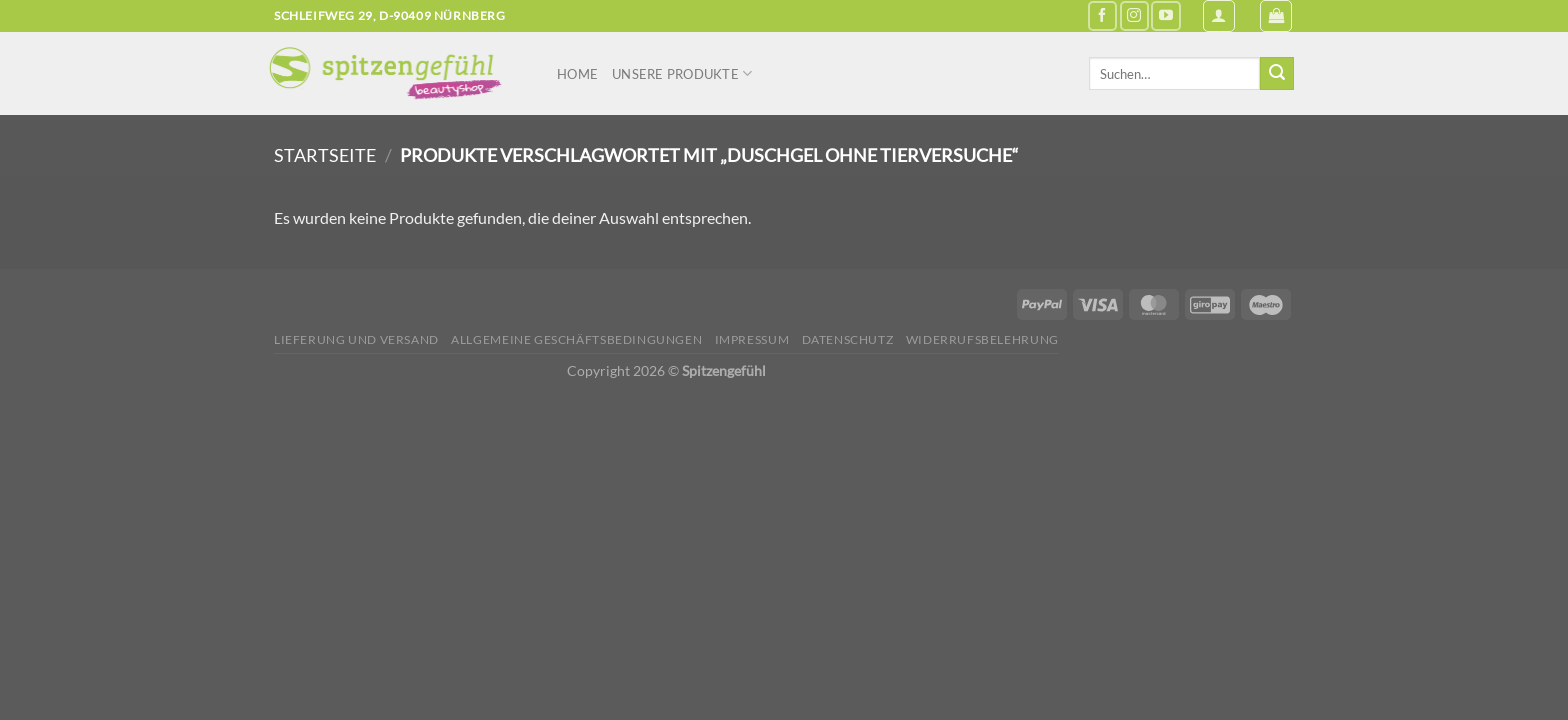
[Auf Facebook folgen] (1102, 15)
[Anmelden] (1219, 16)
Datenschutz (848, 339)
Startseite (325, 155)
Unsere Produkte (682, 73)
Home (577, 74)
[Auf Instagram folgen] (1134, 15)
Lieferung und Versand (356, 339)
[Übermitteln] (1277, 74)
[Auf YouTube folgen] (1165, 15)
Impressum (752, 339)
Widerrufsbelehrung (982, 339)
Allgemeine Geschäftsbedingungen (576, 339)
